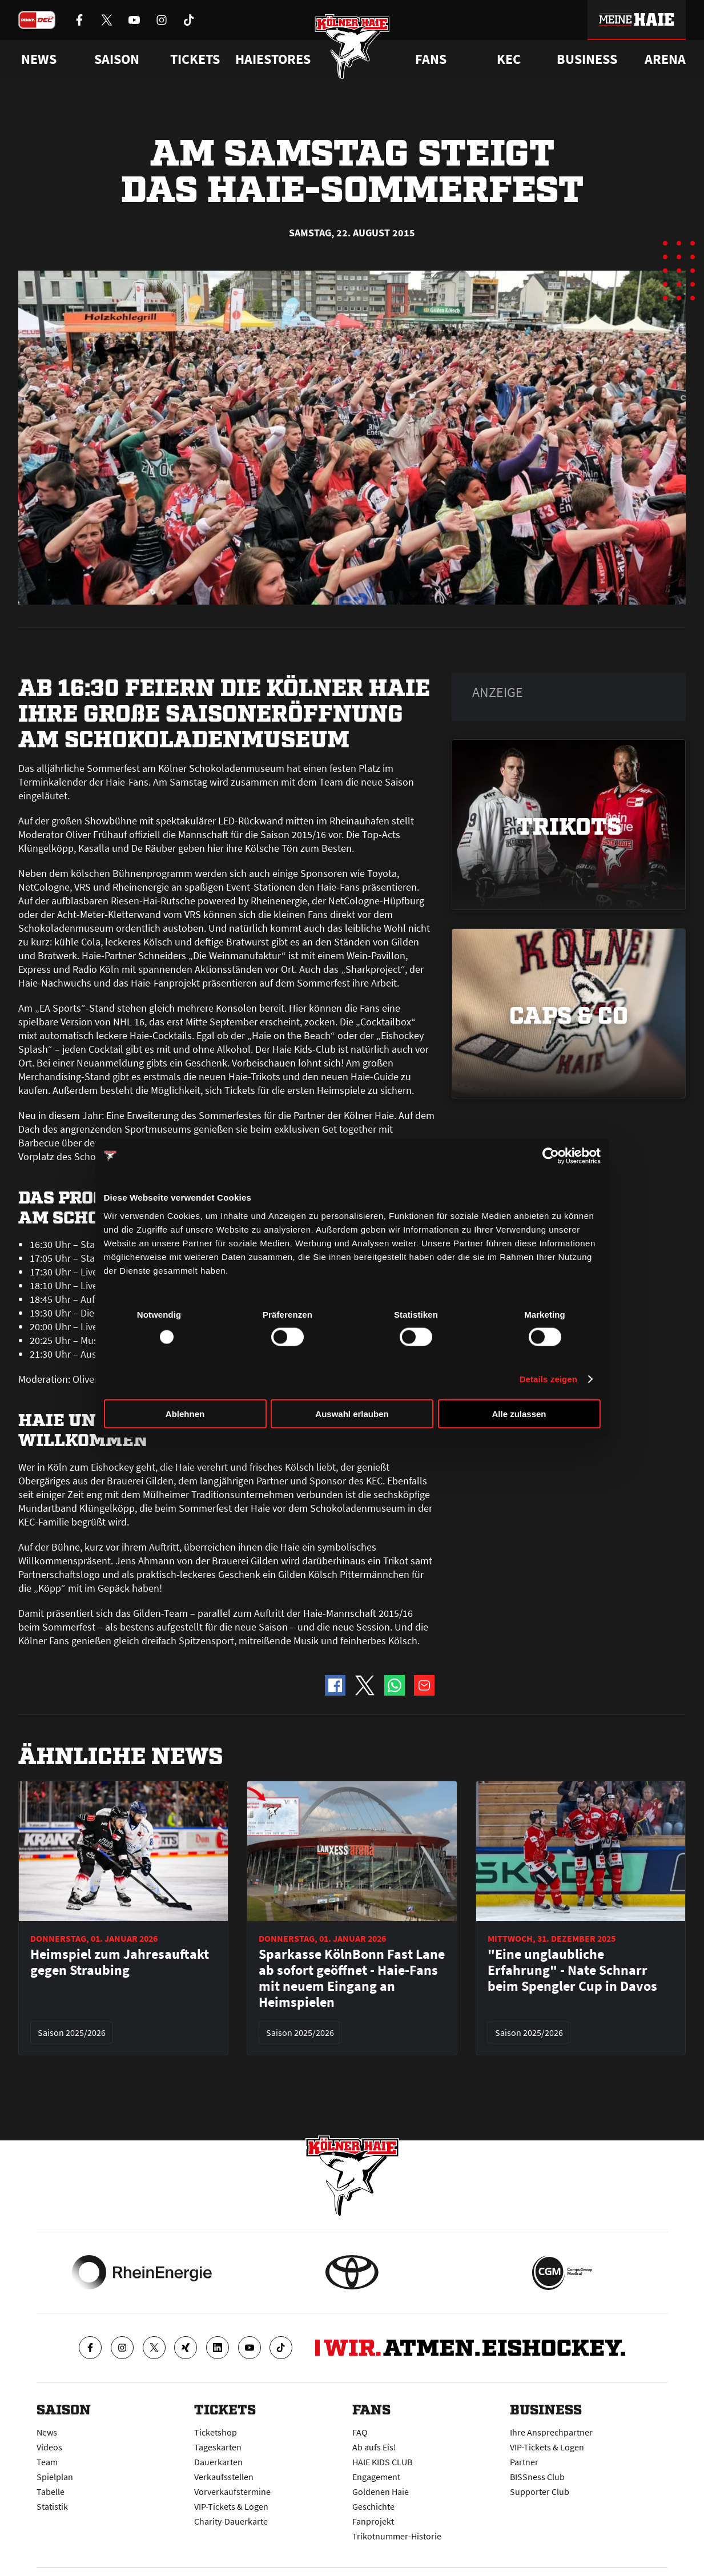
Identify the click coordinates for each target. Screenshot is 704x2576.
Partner (524, 2462)
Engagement (376, 2476)
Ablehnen (185, 1413)
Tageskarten (218, 2447)
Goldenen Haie (380, 2491)
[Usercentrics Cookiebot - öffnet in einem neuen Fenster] (551, 1156)
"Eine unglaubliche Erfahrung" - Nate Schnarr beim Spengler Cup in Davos (572, 1970)
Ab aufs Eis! (374, 2447)
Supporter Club (539, 2491)
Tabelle (51, 2491)
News (47, 2432)
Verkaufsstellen (224, 2476)
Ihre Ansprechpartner (551, 2432)
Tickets (195, 59)
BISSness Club (537, 2476)
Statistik (52, 2506)
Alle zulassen (519, 1413)
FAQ (360, 2432)
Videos (49, 2447)
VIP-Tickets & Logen (231, 2506)
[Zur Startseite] (352, 47)
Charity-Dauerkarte (231, 2521)
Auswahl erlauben (351, 1413)
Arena (665, 59)
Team (47, 2462)
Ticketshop (215, 2432)
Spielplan (55, 2476)
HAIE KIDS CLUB (382, 2462)
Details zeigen (548, 1379)
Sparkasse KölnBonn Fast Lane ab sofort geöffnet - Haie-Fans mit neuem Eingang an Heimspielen (352, 1978)
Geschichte (373, 2506)
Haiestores (273, 59)
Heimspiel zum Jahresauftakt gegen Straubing (119, 1962)
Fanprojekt (373, 2521)
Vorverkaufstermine (232, 2491)
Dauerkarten (218, 2462)
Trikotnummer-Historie (396, 2536)
